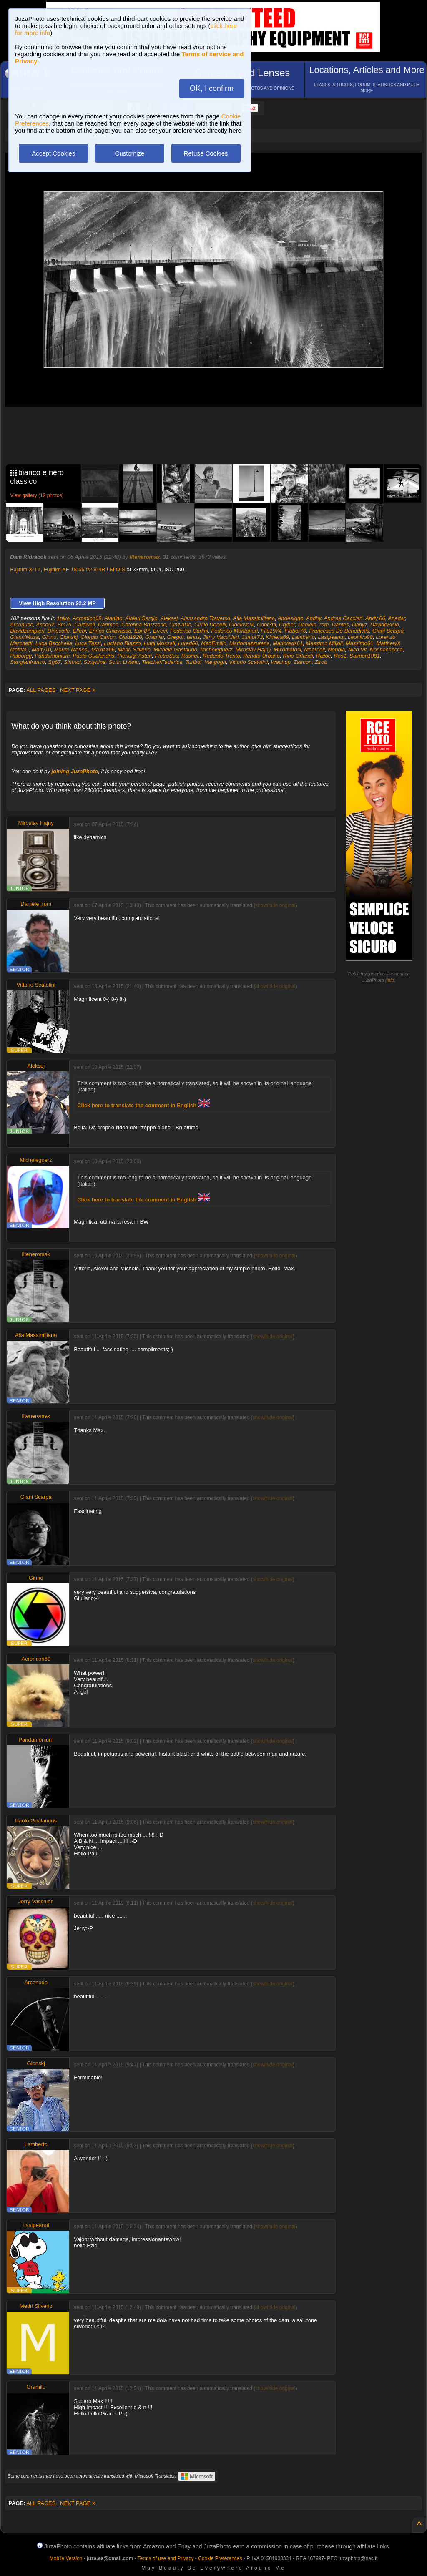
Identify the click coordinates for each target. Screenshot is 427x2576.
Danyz (359, 624)
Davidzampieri (27, 631)
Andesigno (290, 618)
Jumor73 (252, 637)
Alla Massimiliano (254, 618)
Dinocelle (59, 631)
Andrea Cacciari (343, 618)
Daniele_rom (313, 624)
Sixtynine (95, 662)
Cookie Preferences (220, 2558)
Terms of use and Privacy (166, 2558)
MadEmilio (213, 643)
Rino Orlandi (298, 656)
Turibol (193, 662)
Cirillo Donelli (210, 624)
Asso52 (45, 624)
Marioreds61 (288, 643)
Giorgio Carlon (98, 637)
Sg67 (54, 662)
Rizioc (323, 656)
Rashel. (190, 656)
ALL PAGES (40, 690)
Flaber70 (295, 631)
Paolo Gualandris (94, 656)
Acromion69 (87, 618)
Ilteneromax (145, 557)
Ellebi (79, 631)
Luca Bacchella (53, 643)
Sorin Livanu (124, 662)
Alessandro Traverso (205, 618)
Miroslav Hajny (253, 649)
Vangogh (215, 662)
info (390, 980)
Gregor (175, 637)
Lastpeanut (331, 637)
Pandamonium (52, 656)
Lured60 (188, 643)
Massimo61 (359, 643)
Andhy (313, 618)
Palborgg (21, 656)
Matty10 (41, 649)
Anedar (396, 618)
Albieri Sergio (141, 618)
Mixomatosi (287, 649)
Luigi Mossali (159, 643)
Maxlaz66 (103, 649)
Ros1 (340, 656)
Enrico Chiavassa (110, 631)
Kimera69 (277, 637)
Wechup (280, 662)
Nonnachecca (386, 649)
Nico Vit (357, 649)
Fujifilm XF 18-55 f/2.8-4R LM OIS (84, 569)
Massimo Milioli (324, 643)
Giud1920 (130, 637)
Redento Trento (221, 656)
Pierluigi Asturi (135, 656)
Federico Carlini (189, 631)
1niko (63, 618)
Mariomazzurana (249, 643)
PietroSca (166, 656)
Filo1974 (271, 631)
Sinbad (72, 662)
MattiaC (19, 649)
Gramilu (154, 637)
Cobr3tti (266, 624)
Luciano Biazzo (122, 643)
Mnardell (314, 649)
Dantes (340, 624)
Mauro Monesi (71, 649)
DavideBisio (384, 624)
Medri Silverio (134, 649)
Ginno (49, 637)
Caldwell (84, 624)
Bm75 (64, 624)
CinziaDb (180, 624)
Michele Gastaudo (175, 649)
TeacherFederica (162, 662)
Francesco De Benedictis (339, 631)
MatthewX (389, 643)
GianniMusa (24, 637)
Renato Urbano (261, 656)
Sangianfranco (27, 662)
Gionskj (69, 637)
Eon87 (142, 631)
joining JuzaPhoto (74, 771)
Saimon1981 (364, 656)
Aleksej (169, 618)
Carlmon (108, 624)
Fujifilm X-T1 (25, 569)
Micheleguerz (216, 649)
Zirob (321, 662)
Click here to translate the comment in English (143, 1105)
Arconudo (21, 624)
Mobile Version (66, 2558)
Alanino (113, 618)
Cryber (287, 624)
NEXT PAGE (78, 690)
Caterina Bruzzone (143, 624)
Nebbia (336, 649)
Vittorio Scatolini (248, 662)
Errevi (160, 631)
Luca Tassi (88, 643)
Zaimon (302, 662)
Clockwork (241, 624)
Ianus (193, 637)
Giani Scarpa (388, 631)
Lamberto (303, 637)
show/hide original (275, 905)
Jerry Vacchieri (221, 637)
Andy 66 (375, 618)
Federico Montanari (234, 631)
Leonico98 (360, 637)
